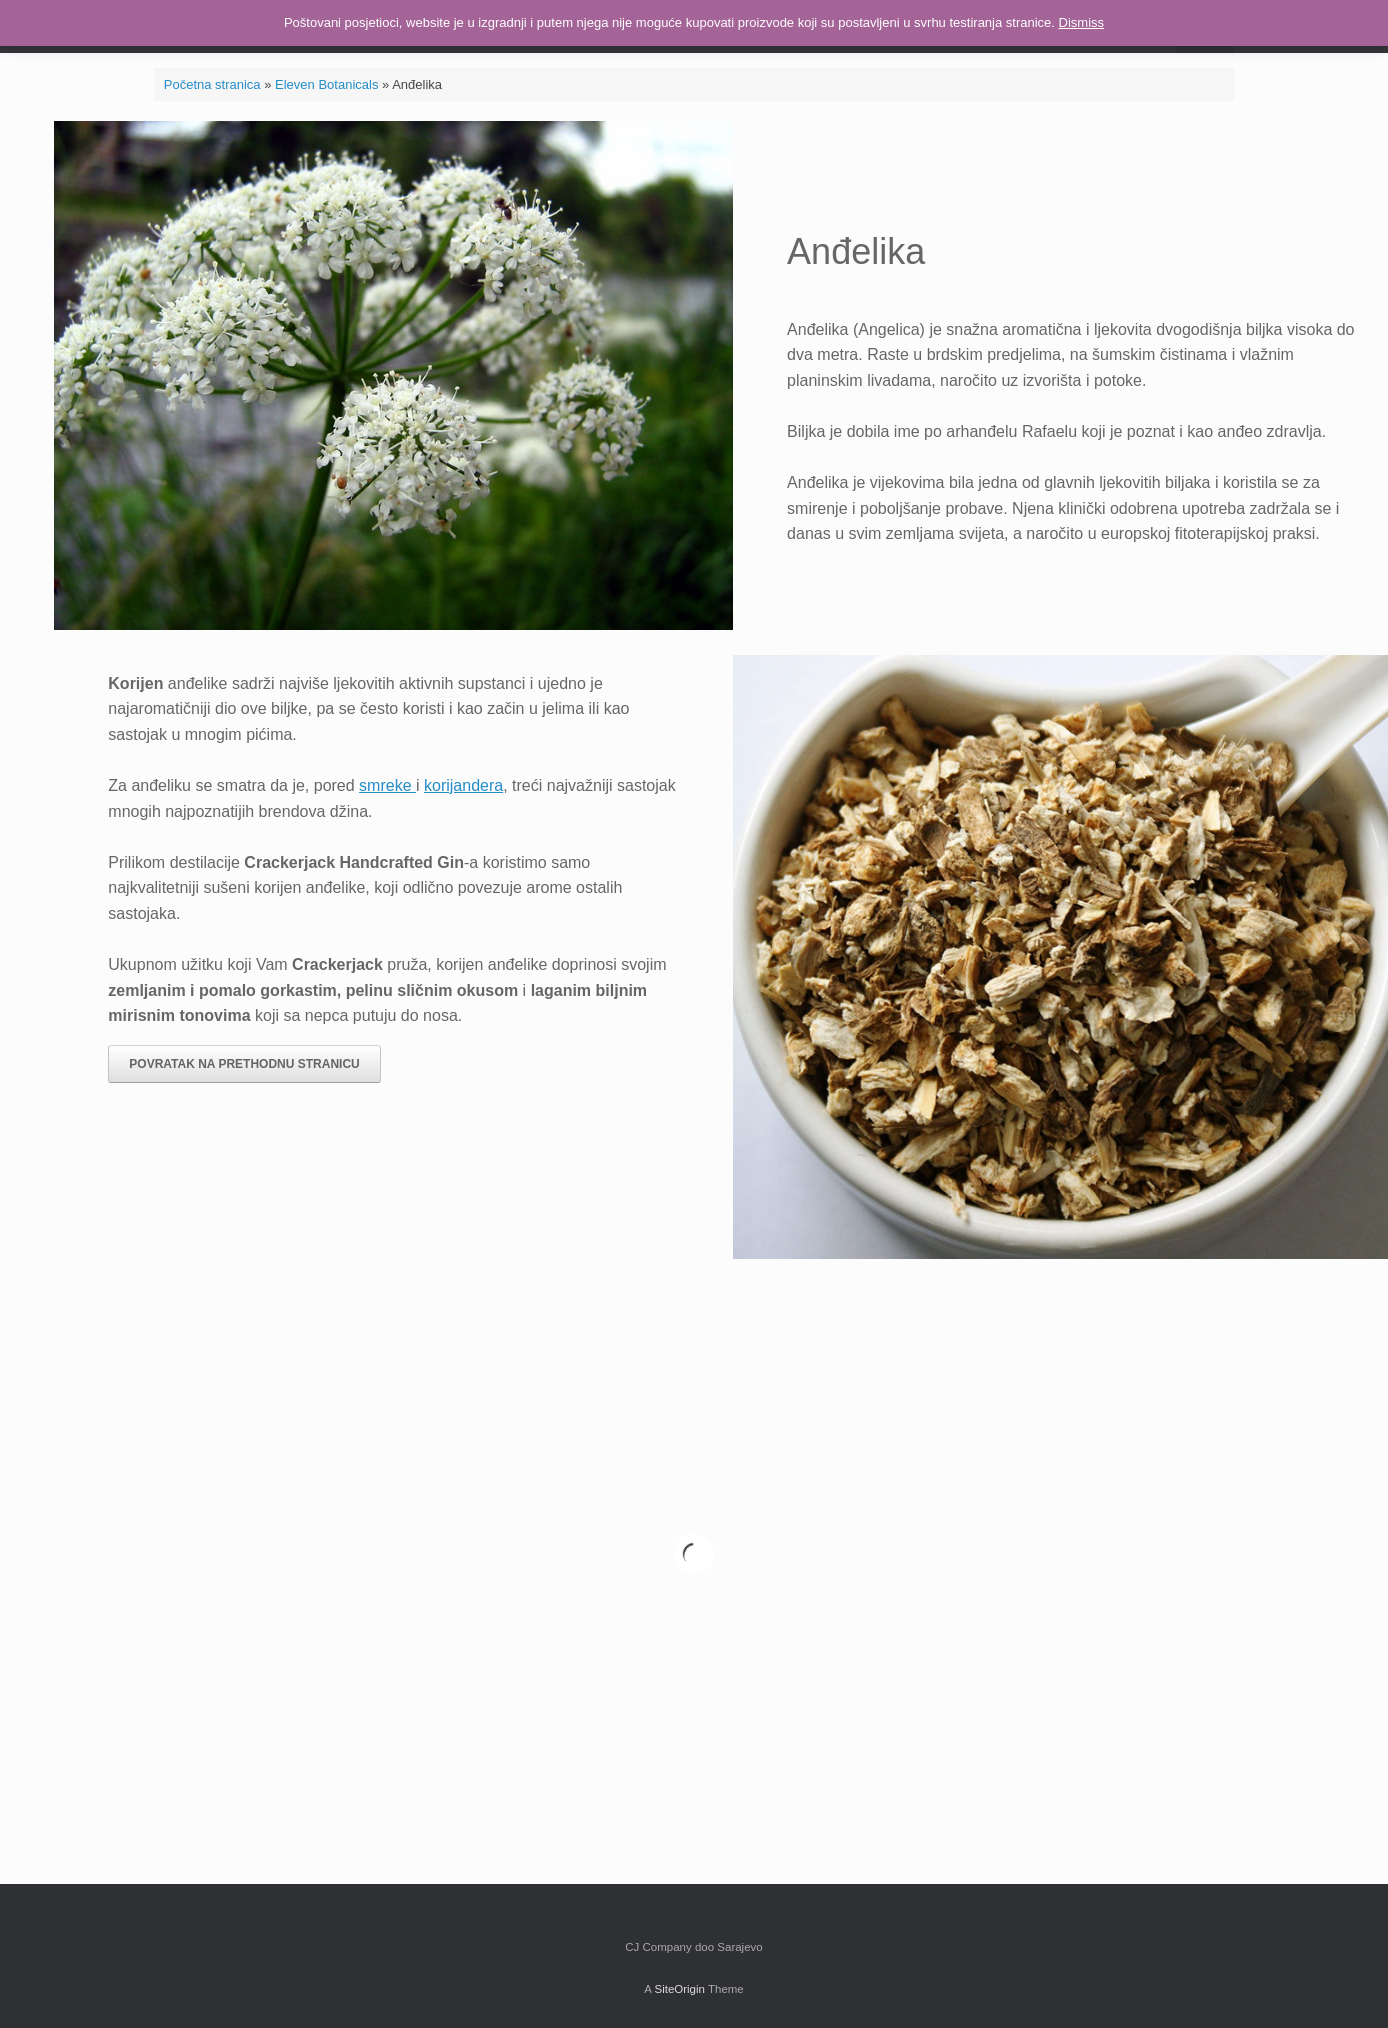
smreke (387, 785)
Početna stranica (212, 84)
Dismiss (1082, 22)
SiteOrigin (679, 1989)
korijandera (463, 785)
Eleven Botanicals (326, 84)
